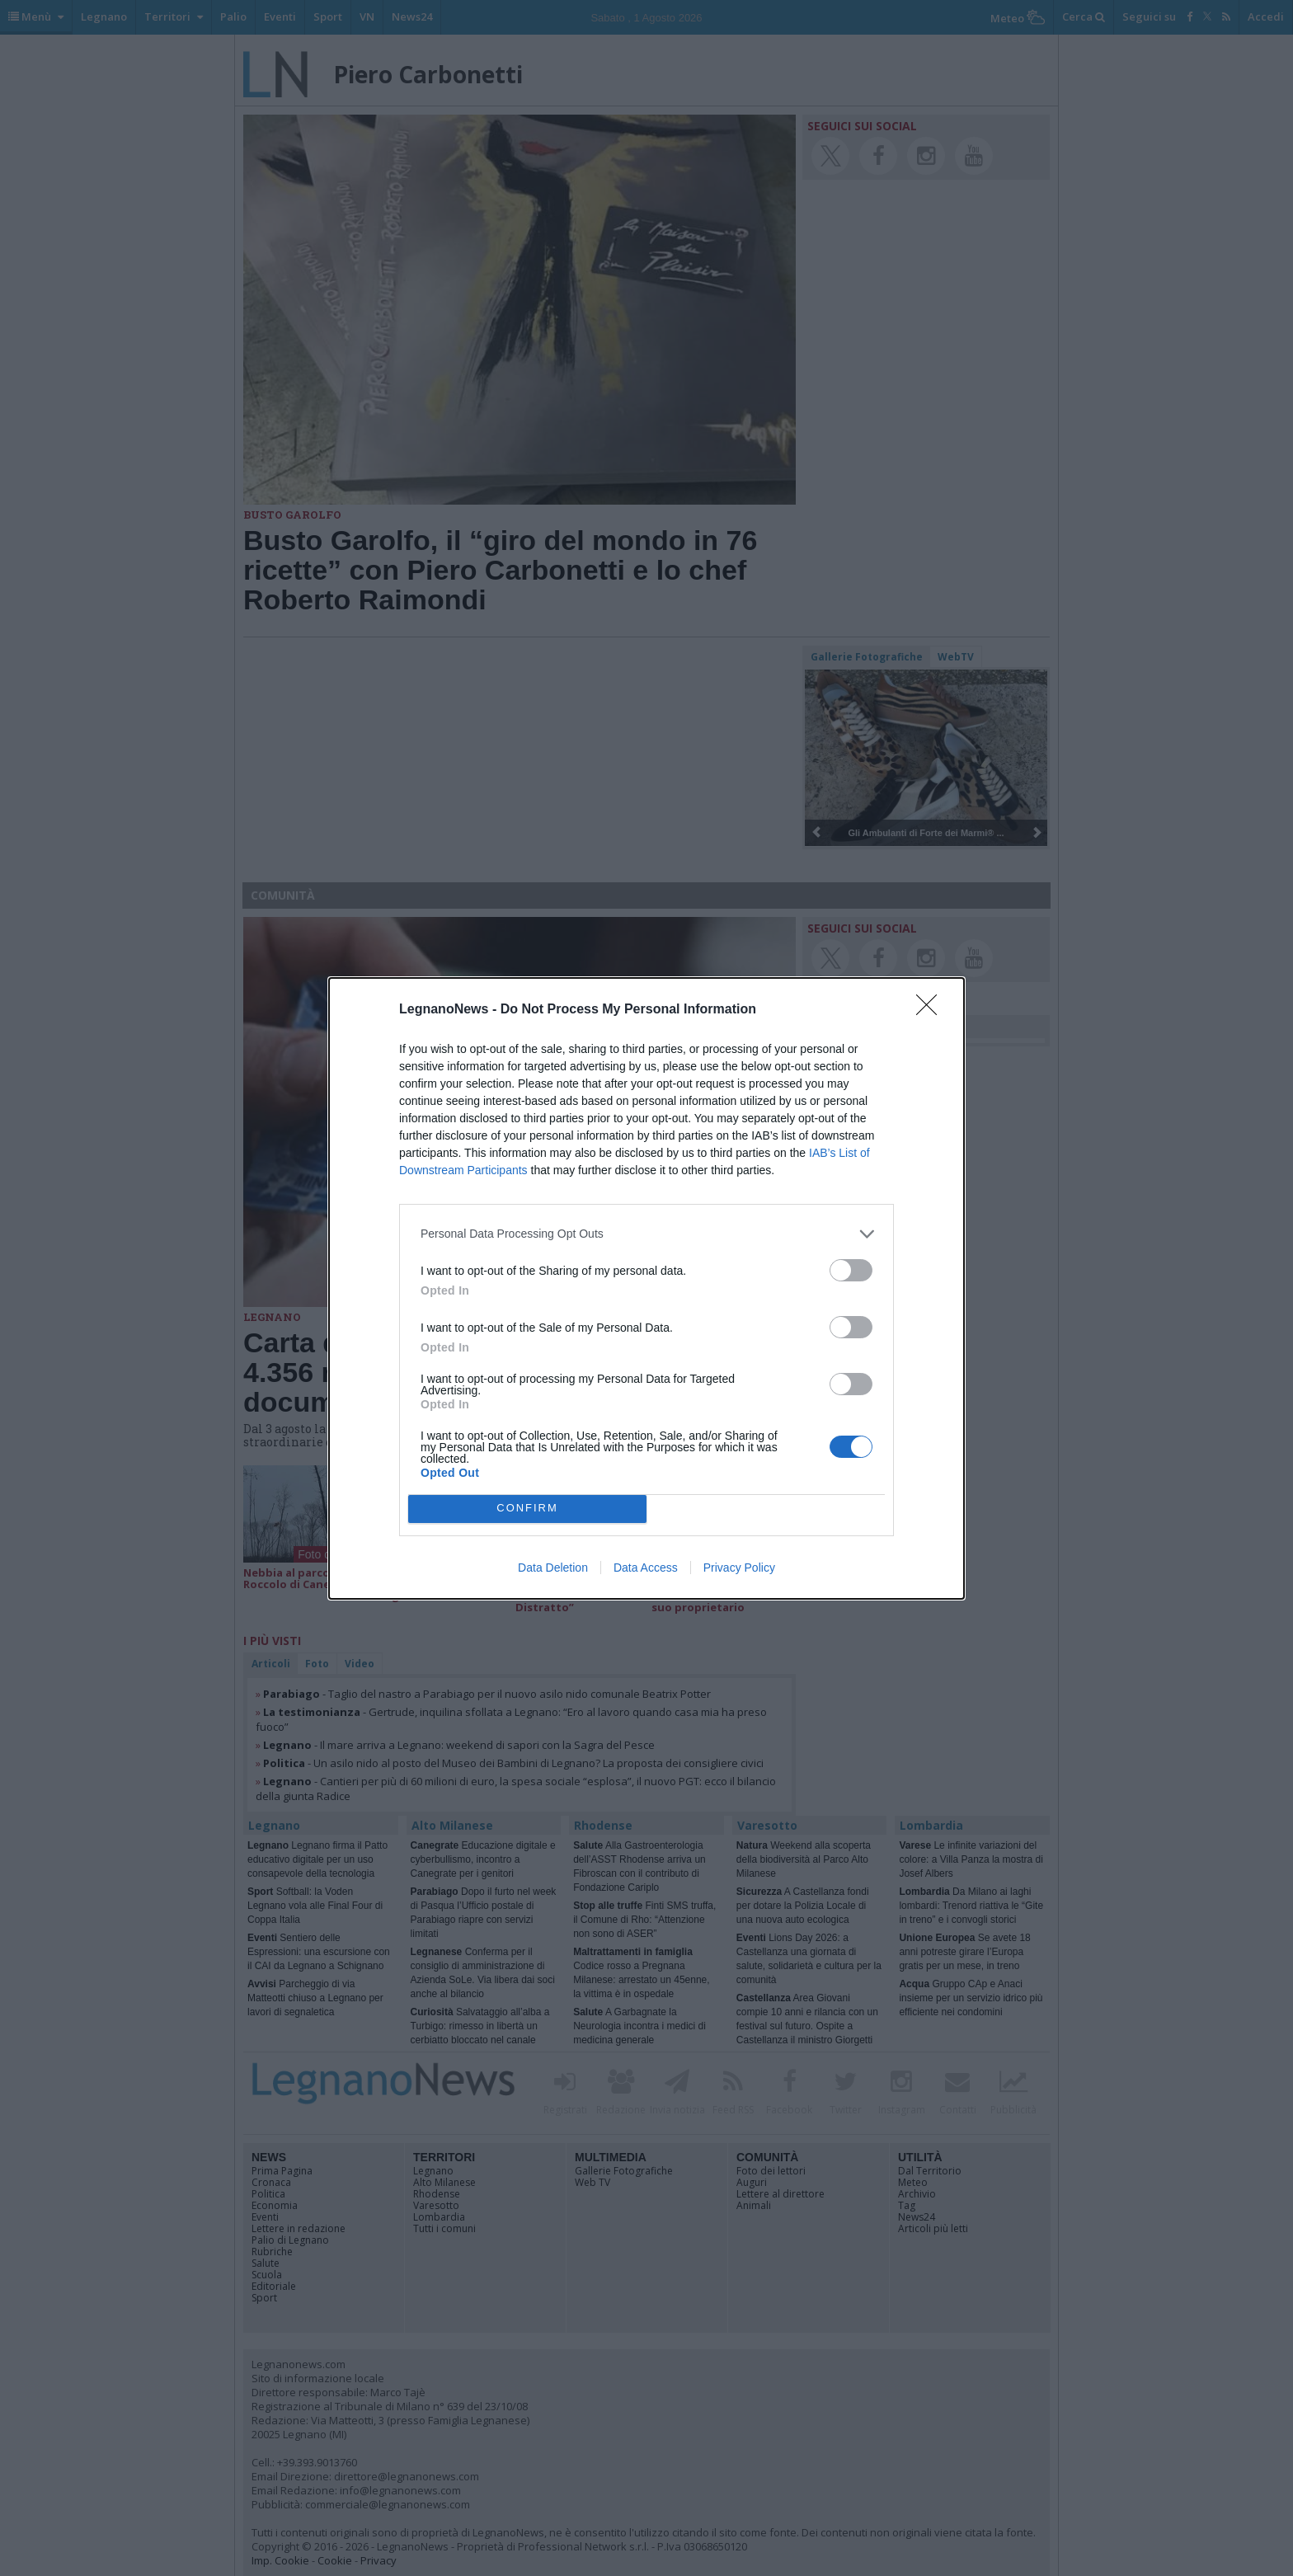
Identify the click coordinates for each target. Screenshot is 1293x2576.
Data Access (646, 1567)
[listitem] (646, 1234)
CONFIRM (527, 1508)
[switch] (851, 1270)
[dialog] (646, 1288)
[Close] (931, 1010)
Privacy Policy (739, 1567)
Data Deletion (553, 1567)
